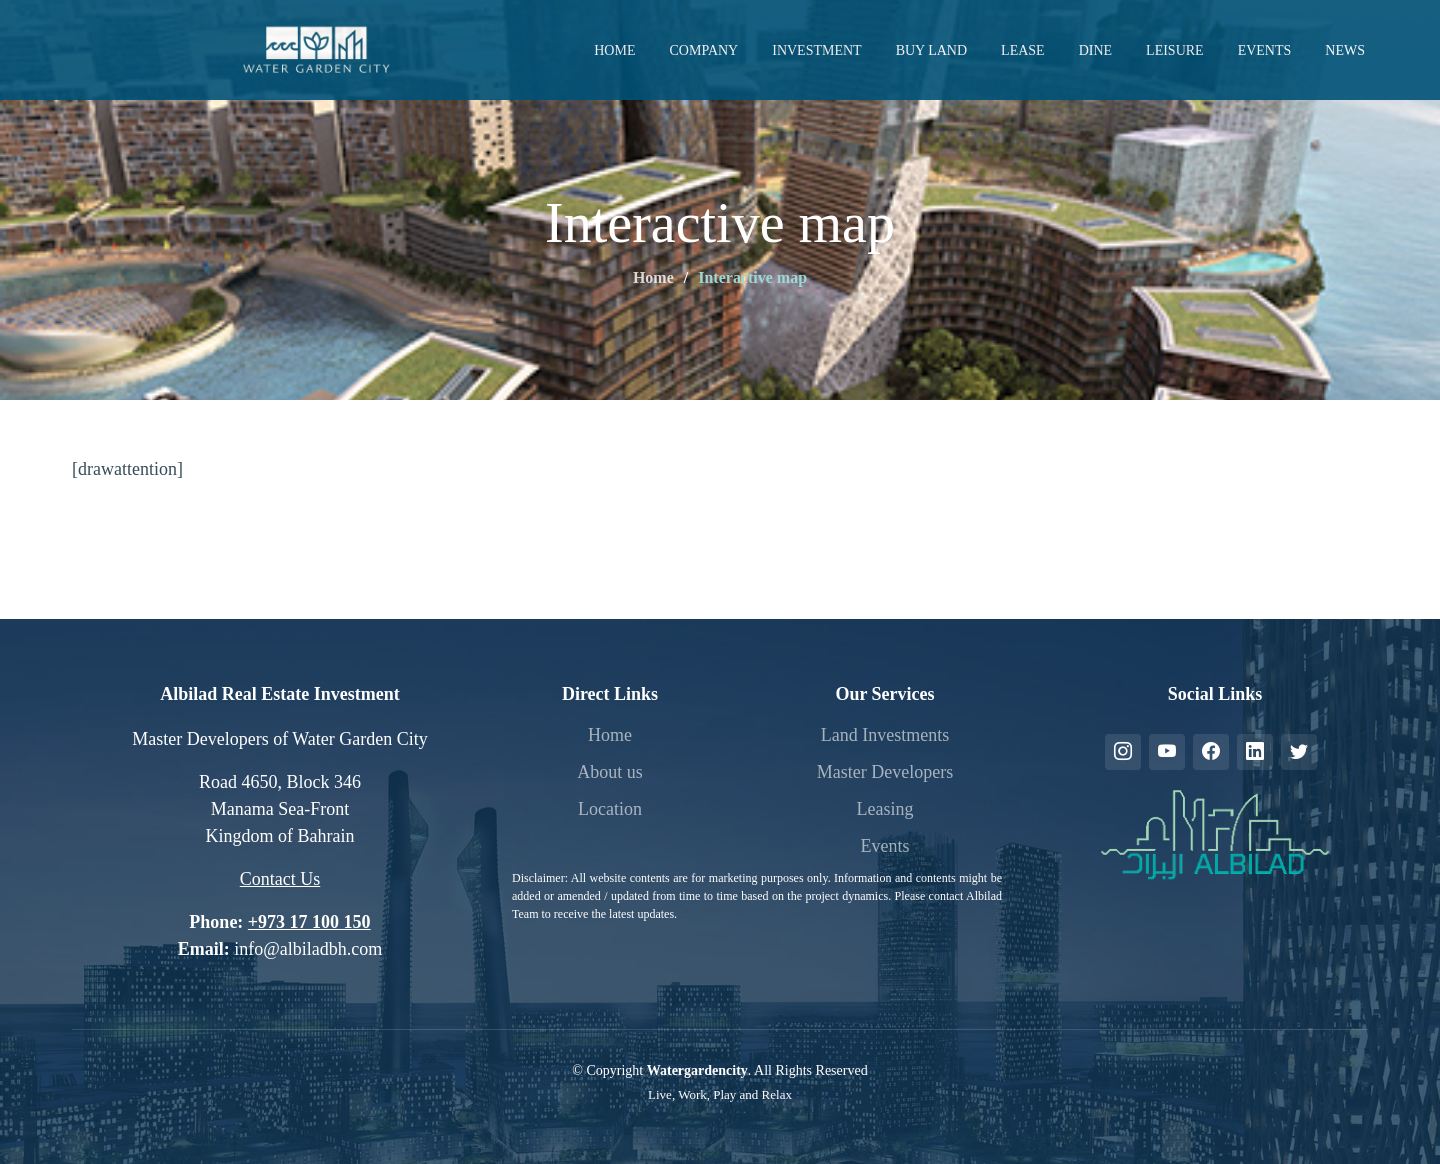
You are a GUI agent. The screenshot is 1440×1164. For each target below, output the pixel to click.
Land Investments (885, 735)
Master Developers (885, 772)
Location (610, 809)
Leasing (885, 809)
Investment (816, 50)
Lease (1023, 50)
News (1345, 50)
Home (614, 50)
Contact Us (280, 879)
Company (703, 50)
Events (1265, 50)
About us (610, 772)
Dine (1095, 50)
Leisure (1175, 50)
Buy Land (931, 50)
